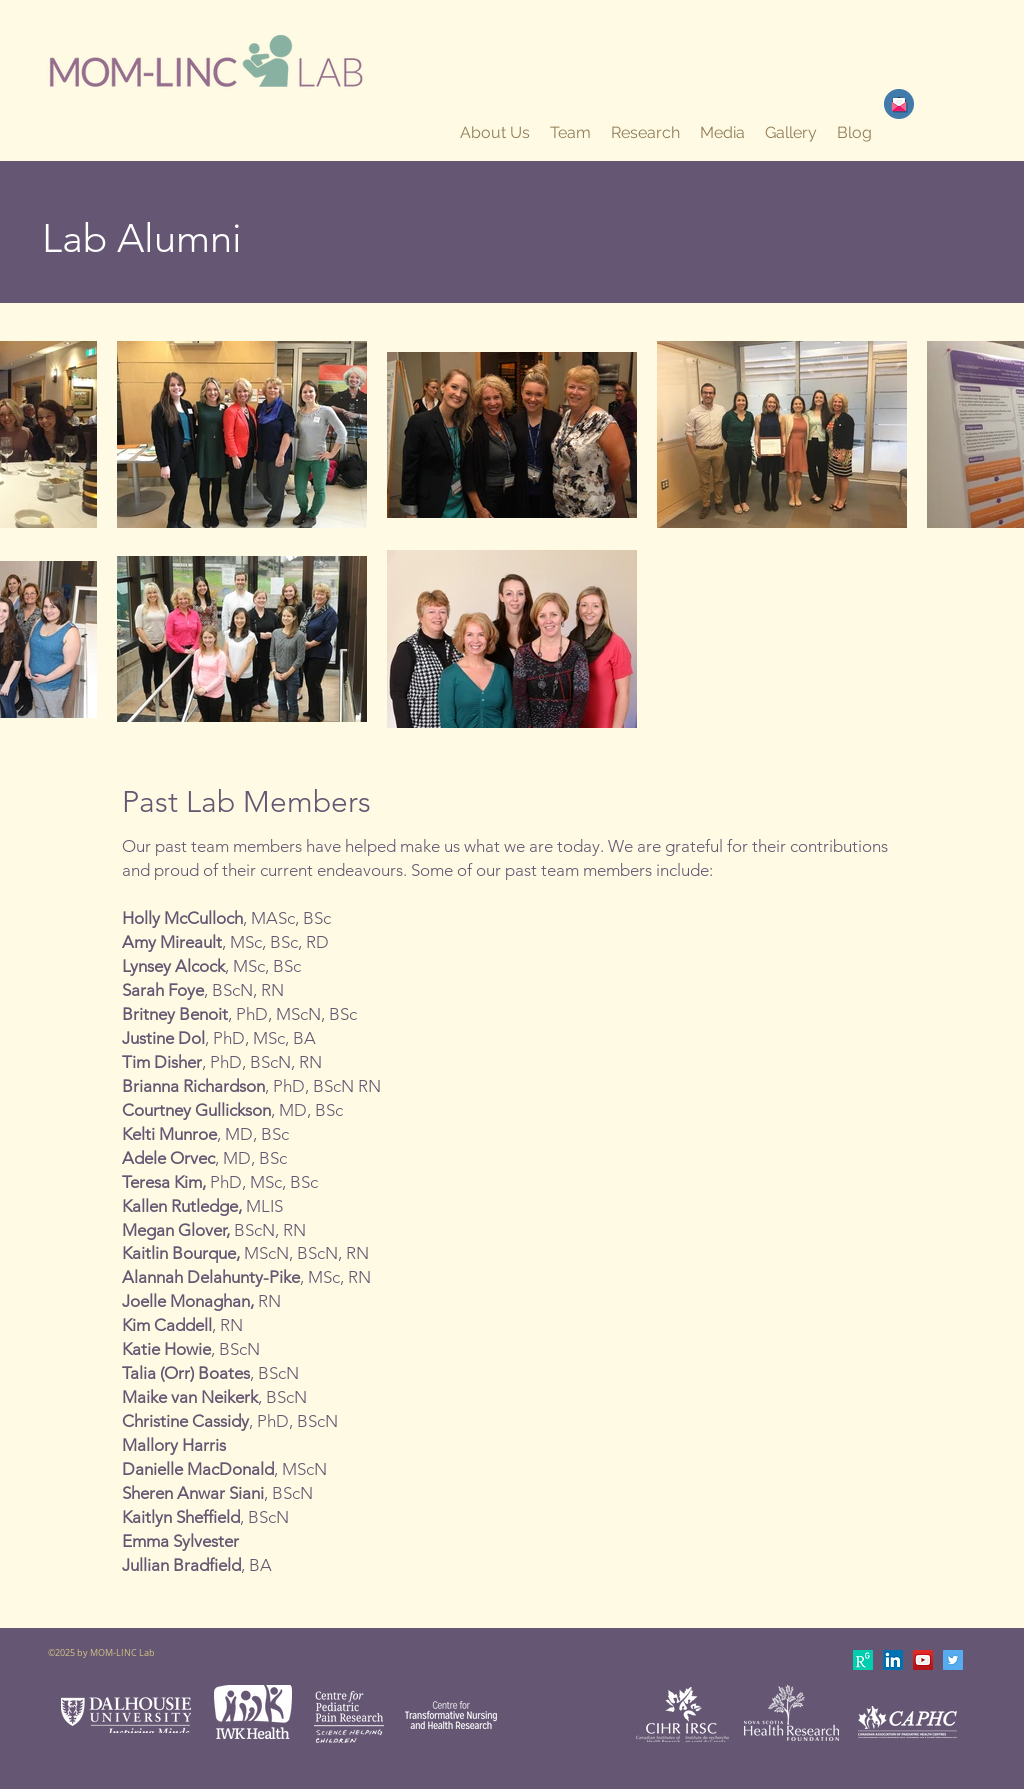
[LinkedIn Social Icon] (893, 1660)
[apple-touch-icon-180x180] (863, 1660)
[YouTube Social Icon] (923, 1660)
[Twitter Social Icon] (953, 1660)
